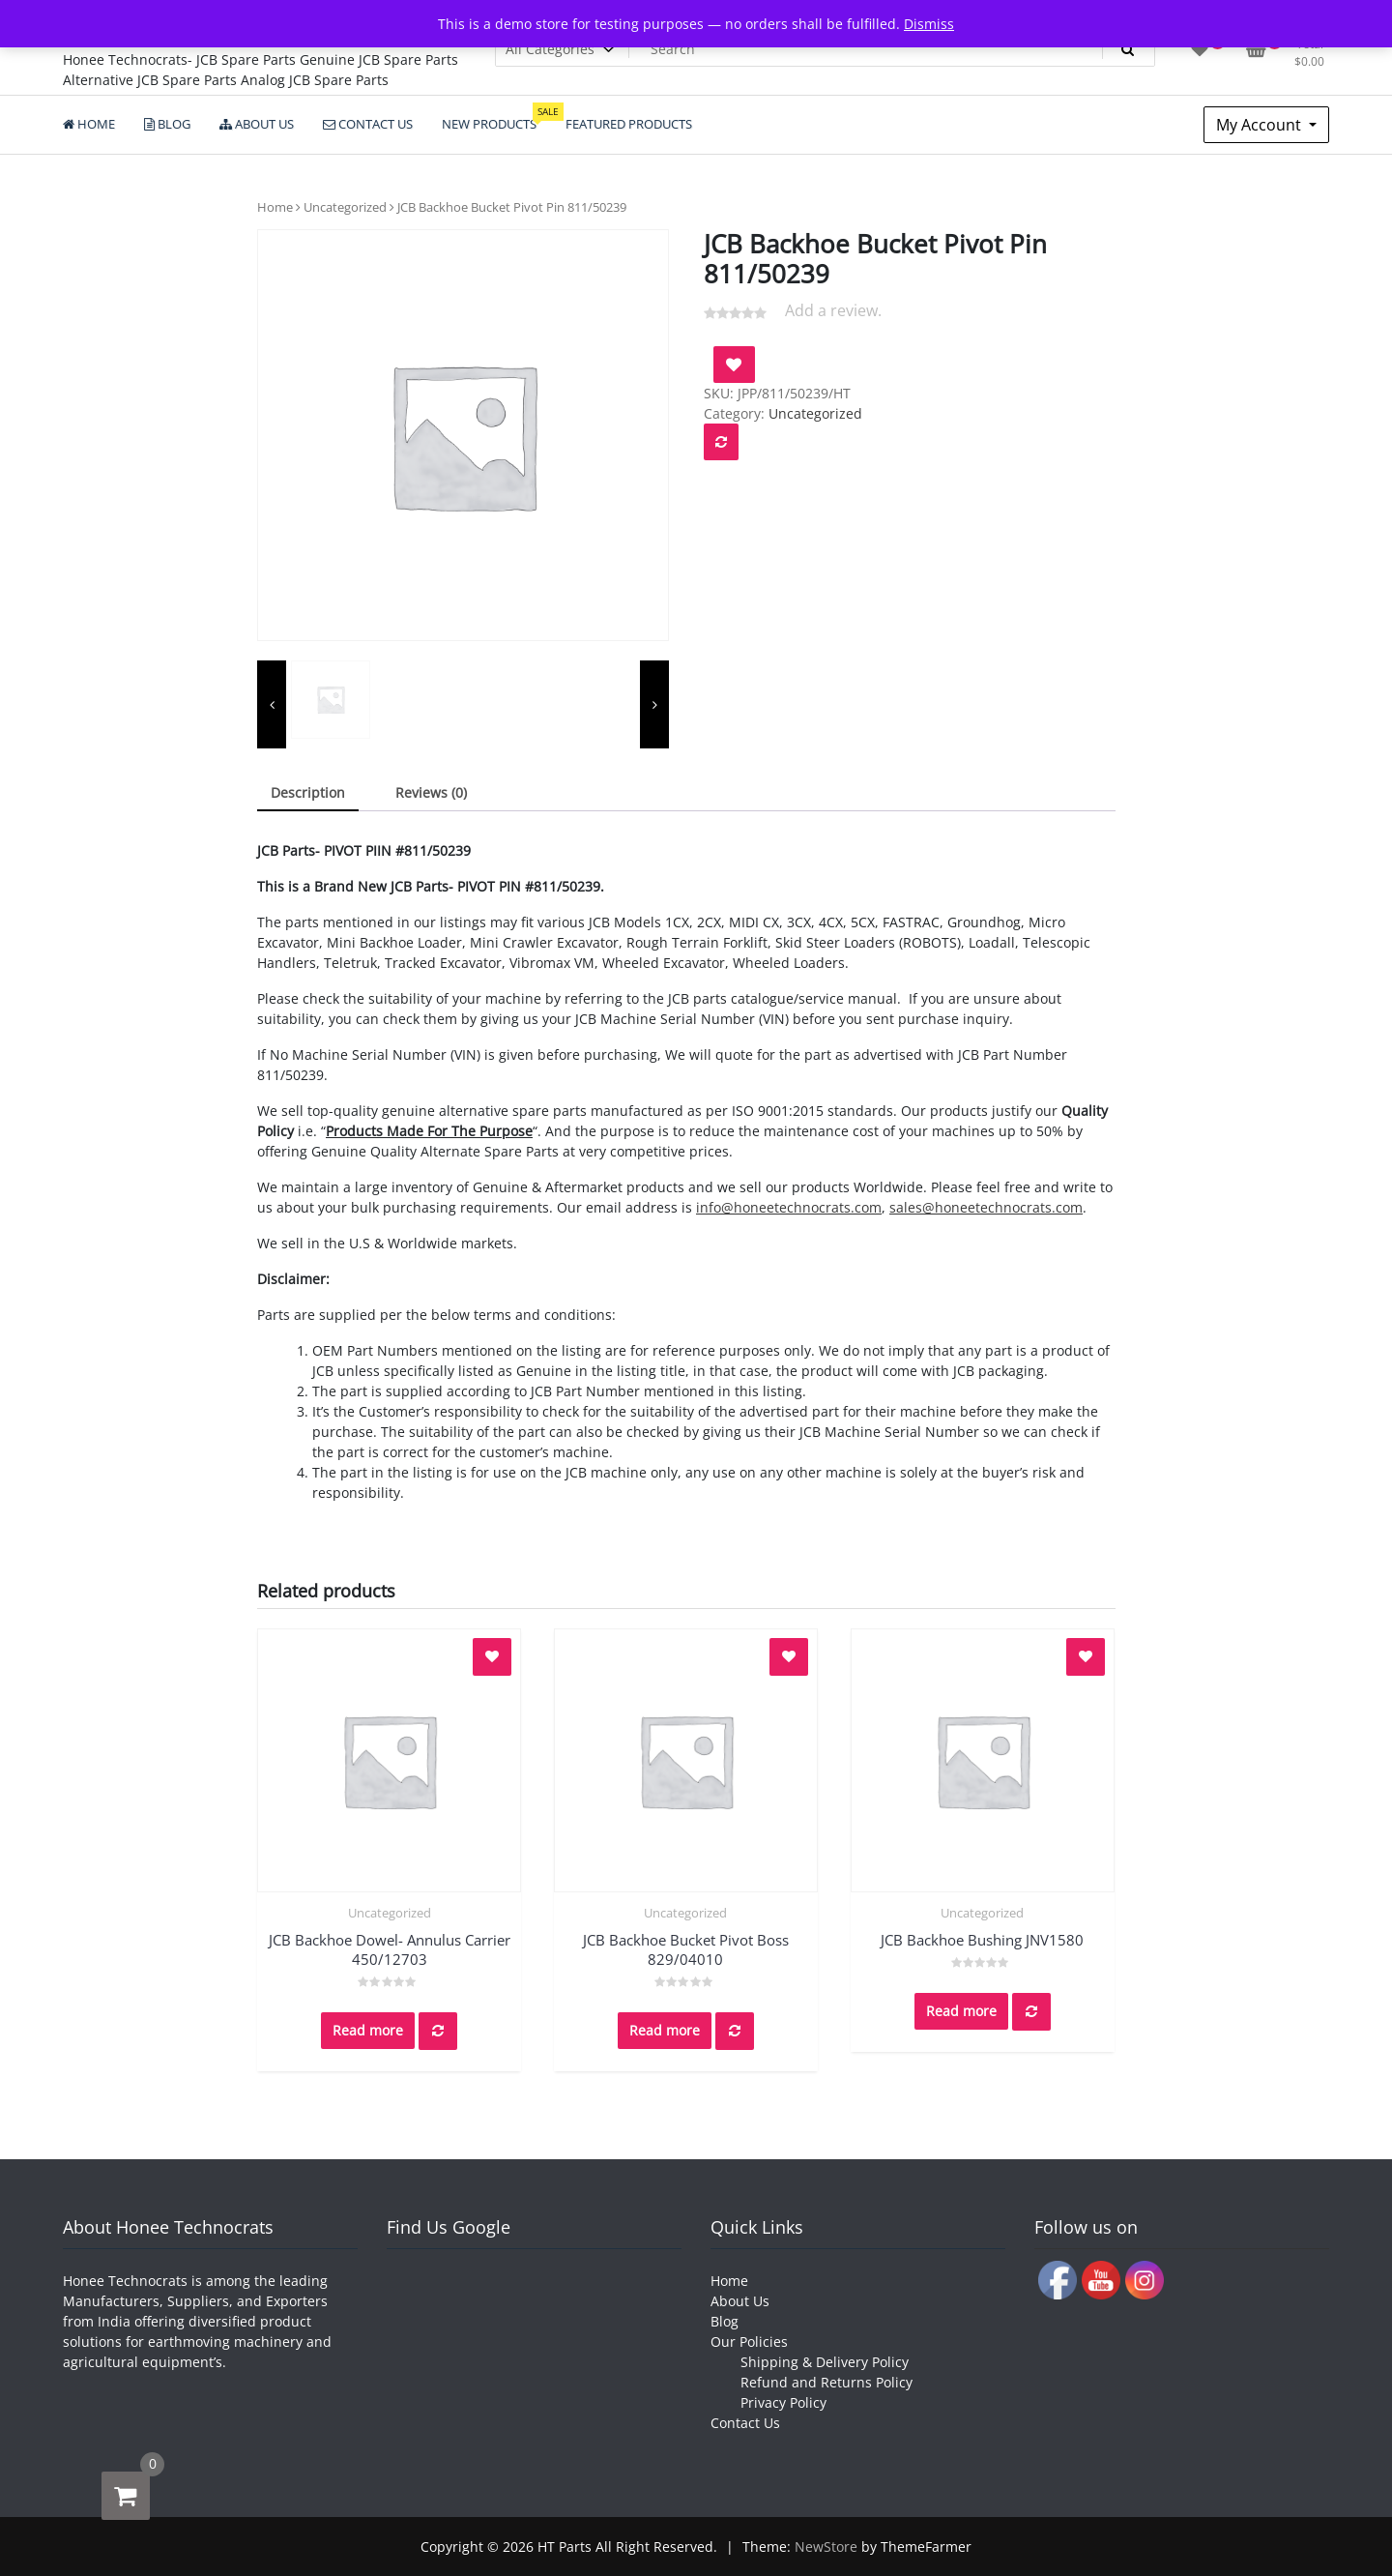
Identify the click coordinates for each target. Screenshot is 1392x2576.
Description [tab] (308, 792)
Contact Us (745, 2423)
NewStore (826, 2546)
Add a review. (833, 310)
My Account (1260, 124)
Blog (724, 2321)
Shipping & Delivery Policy (824, 2362)
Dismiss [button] (929, 24)
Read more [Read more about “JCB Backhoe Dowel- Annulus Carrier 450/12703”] (368, 2030)
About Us (739, 2301)
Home (275, 207)
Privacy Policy (783, 2402)
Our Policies (749, 2341)
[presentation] (271, 704)
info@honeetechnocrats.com (789, 1207)
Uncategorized (345, 207)
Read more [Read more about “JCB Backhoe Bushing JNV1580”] (961, 2011)
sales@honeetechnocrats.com (986, 1207)
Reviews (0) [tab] (431, 792)
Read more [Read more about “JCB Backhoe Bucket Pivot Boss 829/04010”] (664, 2030)
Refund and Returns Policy (826, 2382)
